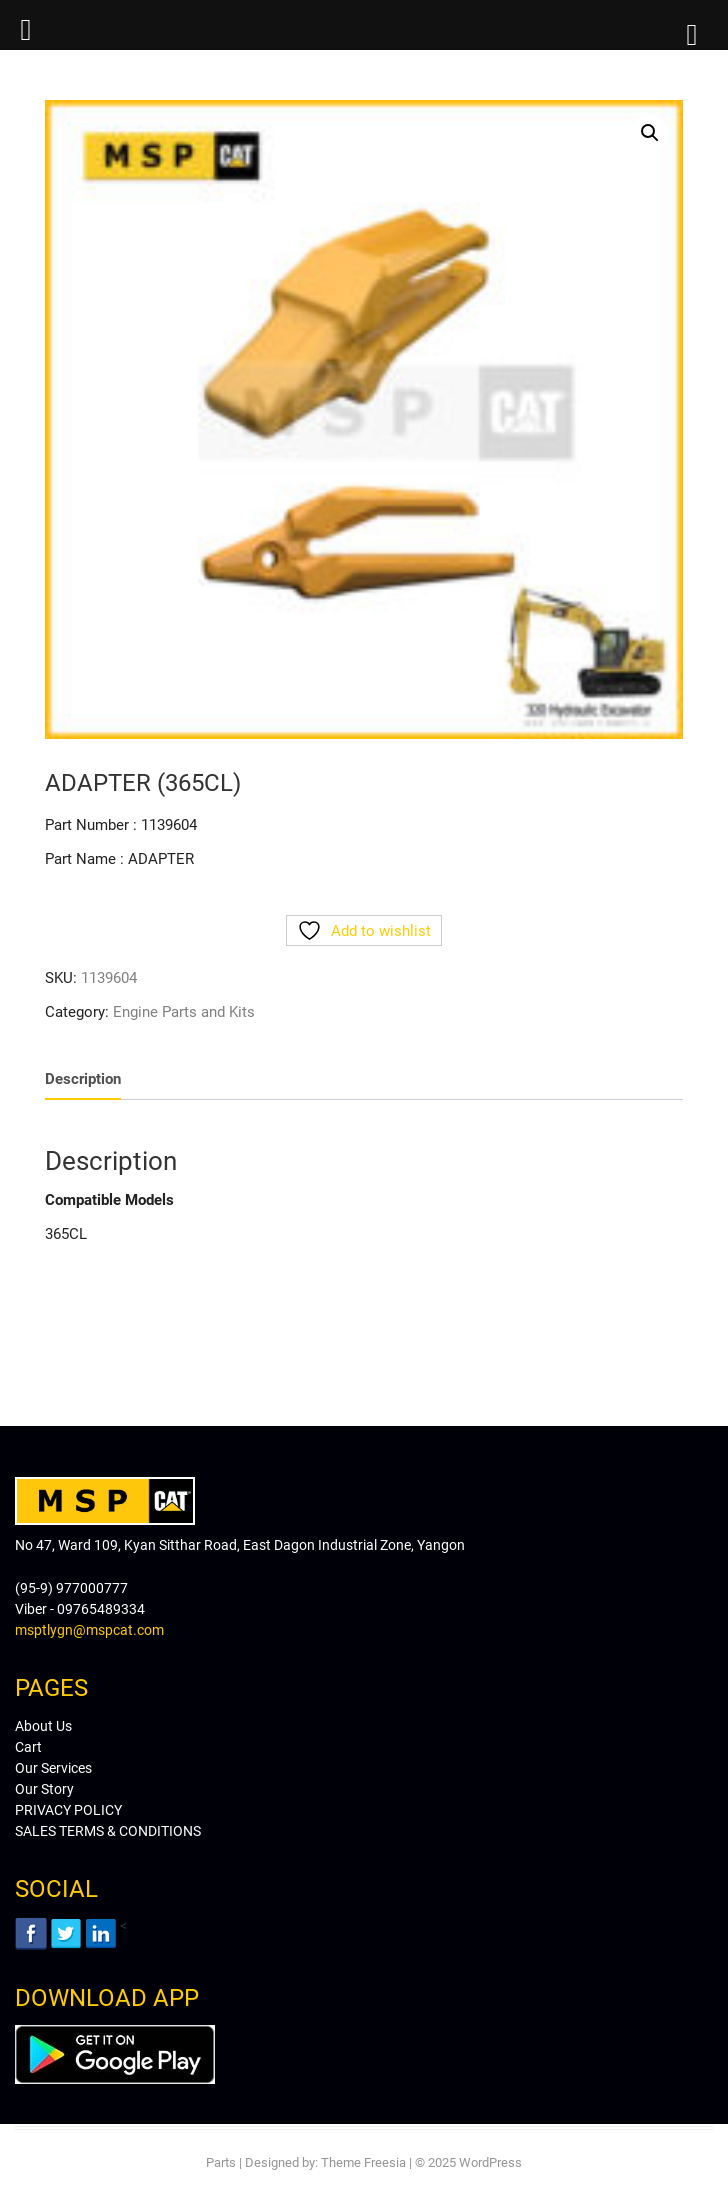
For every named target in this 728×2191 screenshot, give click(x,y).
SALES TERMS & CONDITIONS (108, 1831)
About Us (43, 1726)
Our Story (44, 1789)
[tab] (83, 1079)
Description (83, 1079)
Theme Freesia (363, 2162)
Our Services (53, 1768)
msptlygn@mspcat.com (89, 1630)
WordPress (490, 2162)
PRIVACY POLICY (68, 1810)
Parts (221, 2162)
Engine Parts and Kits (184, 1012)
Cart (28, 1747)
